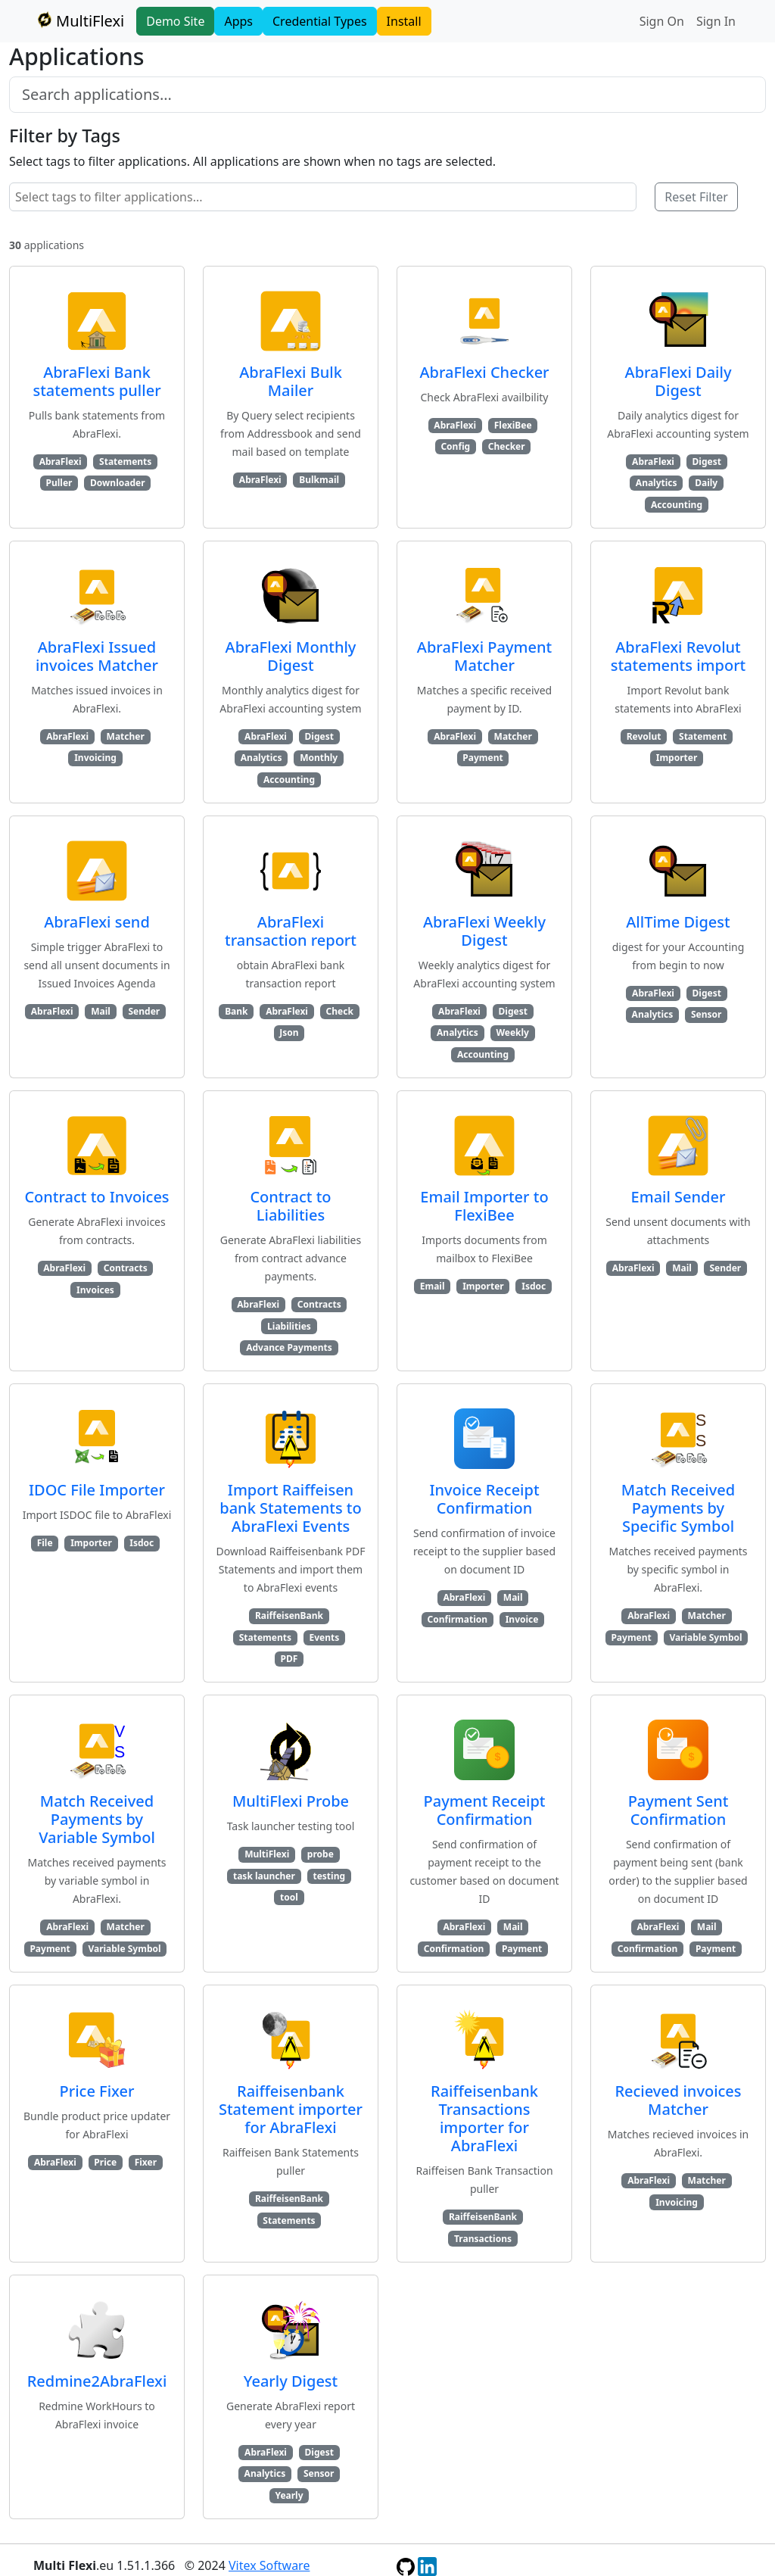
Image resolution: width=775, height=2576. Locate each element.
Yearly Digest (291, 2381)
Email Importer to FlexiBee (484, 1206)
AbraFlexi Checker (484, 372)
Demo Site (175, 21)
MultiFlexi (78, 21)
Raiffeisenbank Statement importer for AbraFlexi (291, 2109)
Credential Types (319, 21)
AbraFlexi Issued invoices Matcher (97, 656)
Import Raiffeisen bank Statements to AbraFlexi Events (290, 1508)
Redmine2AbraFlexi (97, 2381)
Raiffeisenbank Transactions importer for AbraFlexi (484, 2118)
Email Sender (678, 1197)
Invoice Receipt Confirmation (484, 1499)
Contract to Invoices (96, 1197)
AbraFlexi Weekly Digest (484, 931)
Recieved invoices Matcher (678, 2100)
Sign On (662, 21)
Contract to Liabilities (290, 1206)
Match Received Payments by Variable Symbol (97, 1819)
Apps (238, 21)
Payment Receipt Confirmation (485, 1810)
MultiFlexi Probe (290, 1801)
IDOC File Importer (97, 1490)
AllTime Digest (678, 922)
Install (404, 21)
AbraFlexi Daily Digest (678, 381)
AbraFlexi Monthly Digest (291, 656)
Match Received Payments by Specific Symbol (678, 1508)
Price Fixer (97, 2091)
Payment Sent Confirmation (678, 1810)
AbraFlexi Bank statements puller (96, 381)
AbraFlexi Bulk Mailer (290, 381)
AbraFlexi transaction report (290, 931)
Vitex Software (269, 2565)
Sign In (716, 21)
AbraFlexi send (97, 922)
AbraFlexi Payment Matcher (484, 656)
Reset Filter (696, 197)
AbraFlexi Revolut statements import (678, 656)
